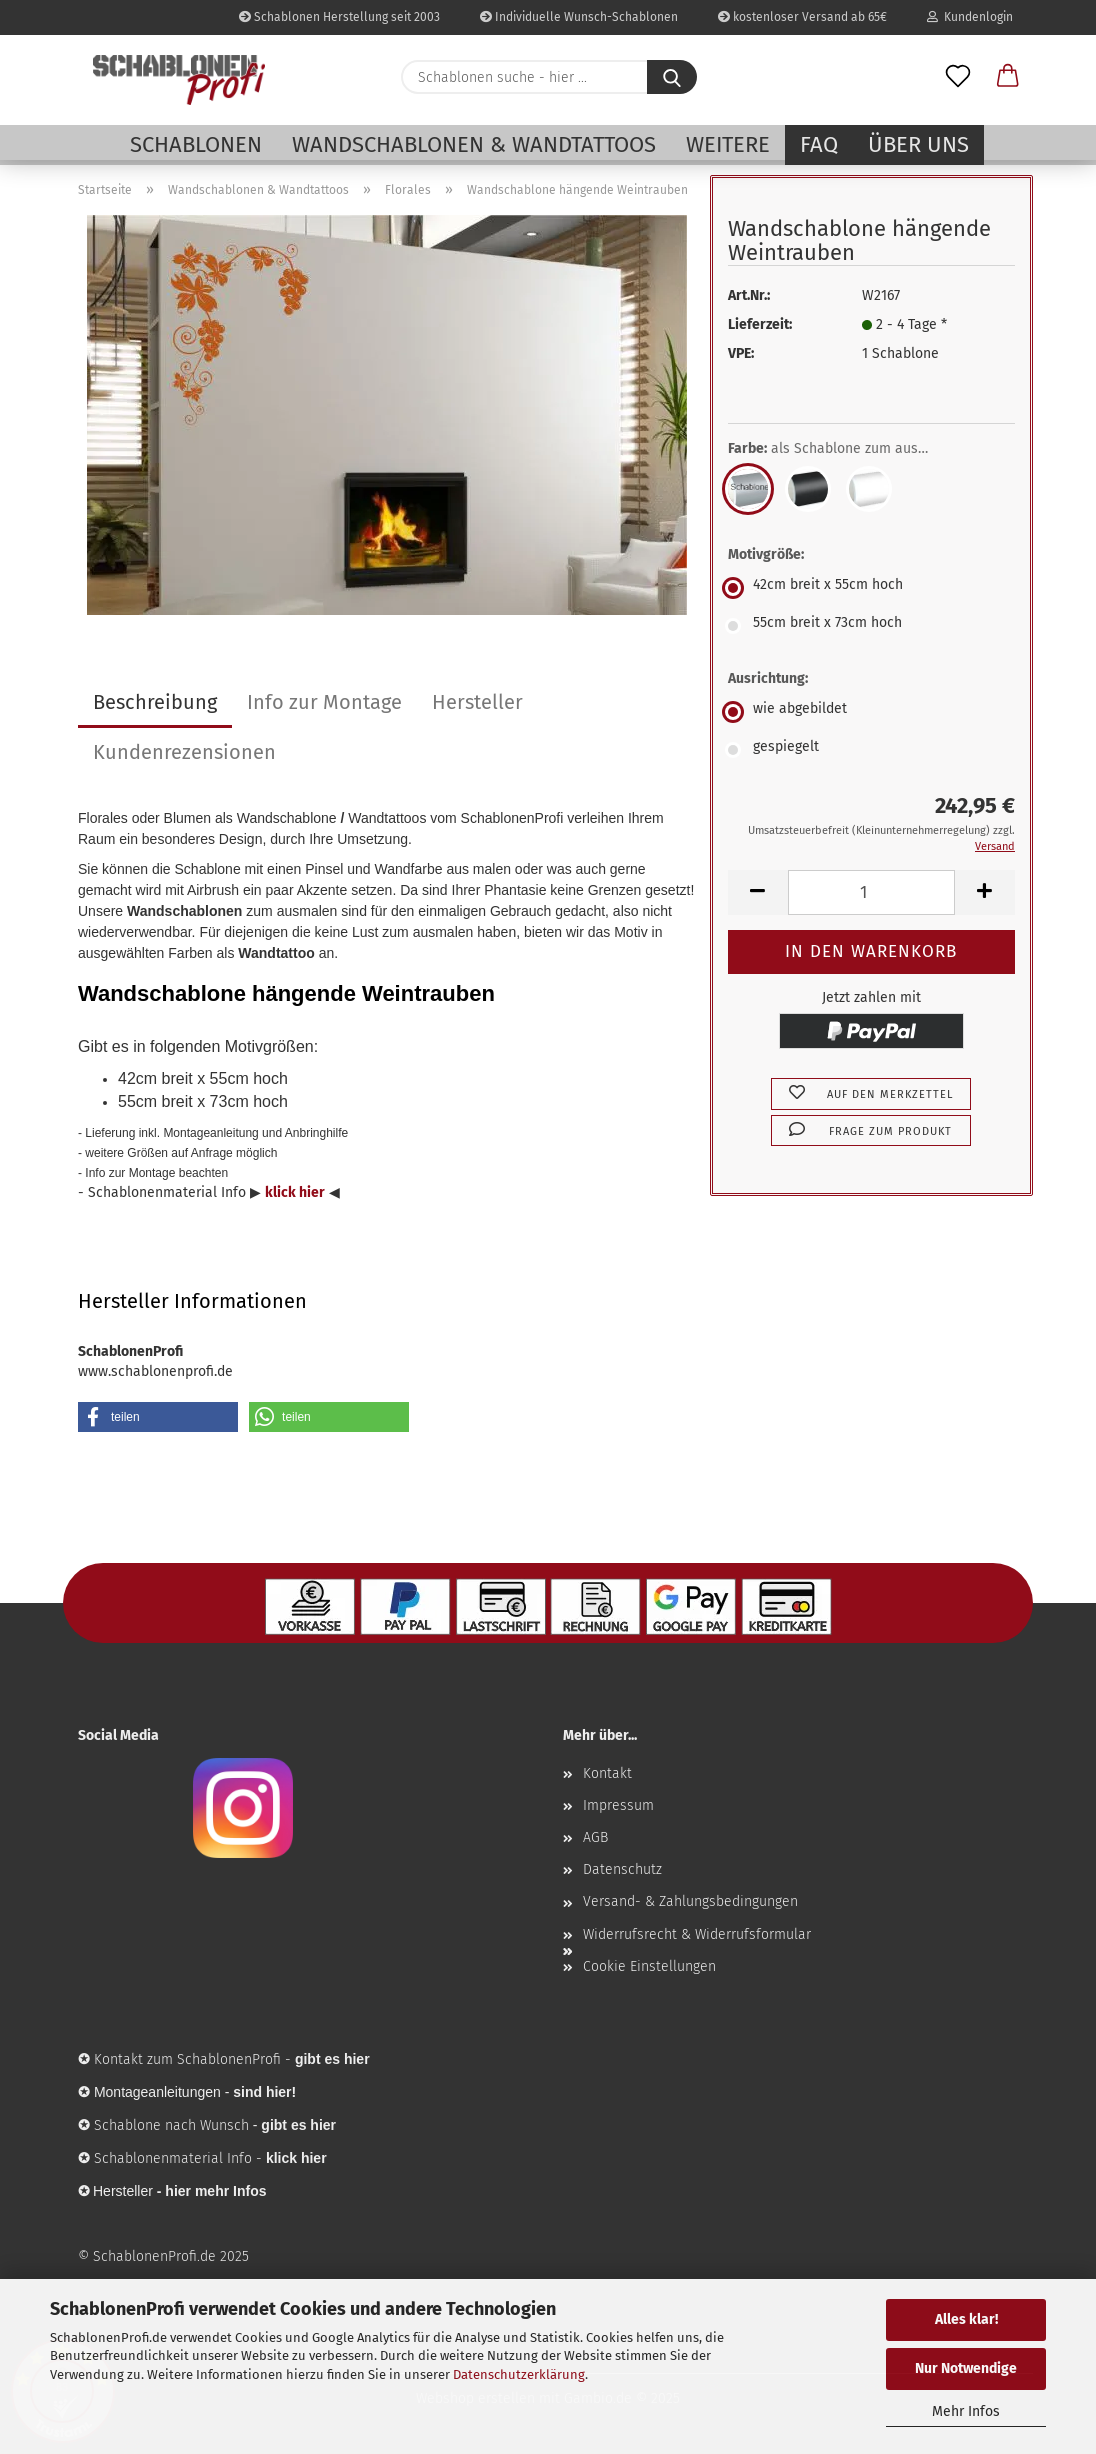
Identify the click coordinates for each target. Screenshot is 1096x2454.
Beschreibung (155, 702)
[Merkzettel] (958, 77)
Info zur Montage (324, 702)
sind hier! (264, 2092)
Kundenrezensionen (184, 752)
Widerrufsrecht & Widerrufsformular (697, 1934)
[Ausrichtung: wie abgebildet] (871, 712)
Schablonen (196, 144)
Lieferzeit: (760, 324)
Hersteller (477, 702)
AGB (595, 1837)
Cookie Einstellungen (649, 1966)
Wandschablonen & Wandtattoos (474, 144)
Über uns (918, 144)
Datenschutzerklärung (519, 2374)
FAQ (819, 144)
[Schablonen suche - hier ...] (672, 77)
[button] (1008, 77)
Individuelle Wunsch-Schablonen (579, 17)
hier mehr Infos (215, 2191)
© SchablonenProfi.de (147, 2256)
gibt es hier (298, 2125)
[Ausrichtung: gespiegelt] (871, 750)
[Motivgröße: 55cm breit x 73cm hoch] (871, 626)
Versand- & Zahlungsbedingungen (690, 1901)
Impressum (618, 1805)
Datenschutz (622, 1869)
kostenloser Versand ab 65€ (802, 17)
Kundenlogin (970, 17)
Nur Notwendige (966, 2368)
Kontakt (607, 1773)
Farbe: (843, 449)
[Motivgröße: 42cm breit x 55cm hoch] (871, 588)
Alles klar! (966, 2319)
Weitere (728, 144)
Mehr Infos (966, 2411)
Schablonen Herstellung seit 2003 (339, 17)
